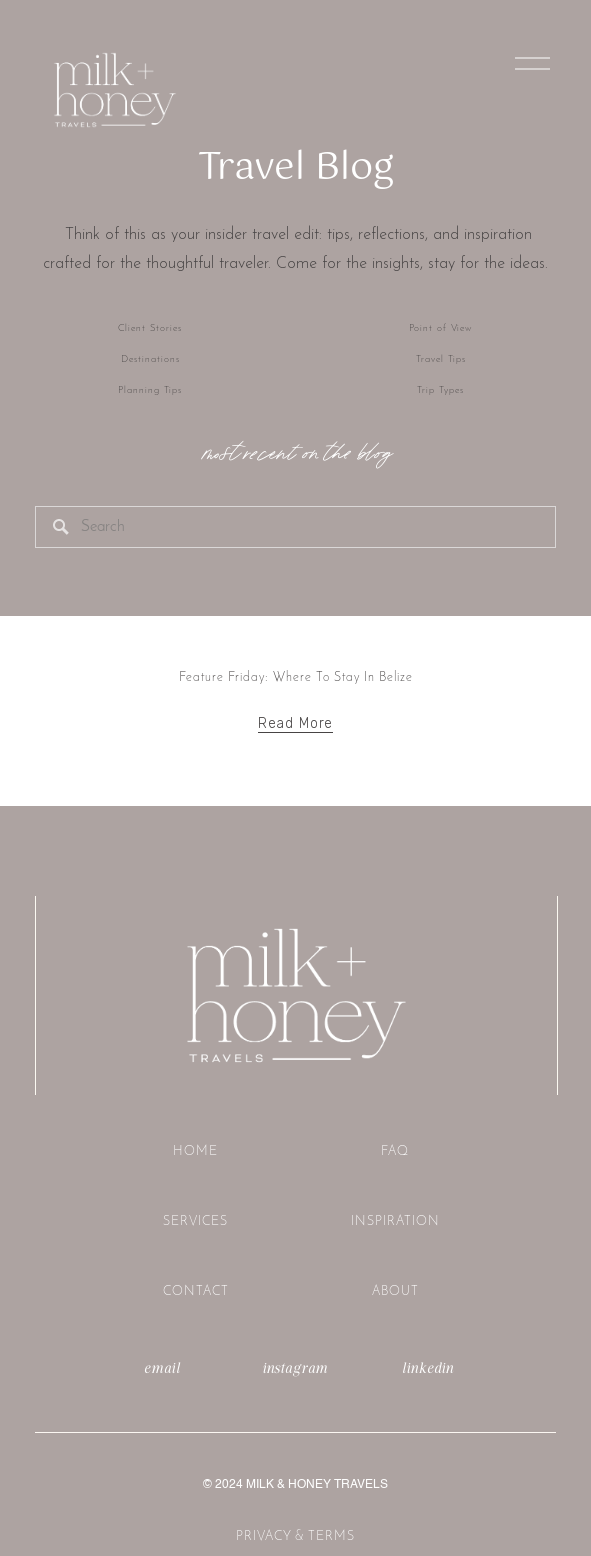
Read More (296, 723)
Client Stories (150, 328)
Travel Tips (441, 359)
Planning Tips (150, 390)
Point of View (440, 328)
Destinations (150, 359)
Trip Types (440, 390)
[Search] (295, 527)
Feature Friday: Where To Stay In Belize (296, 677)
